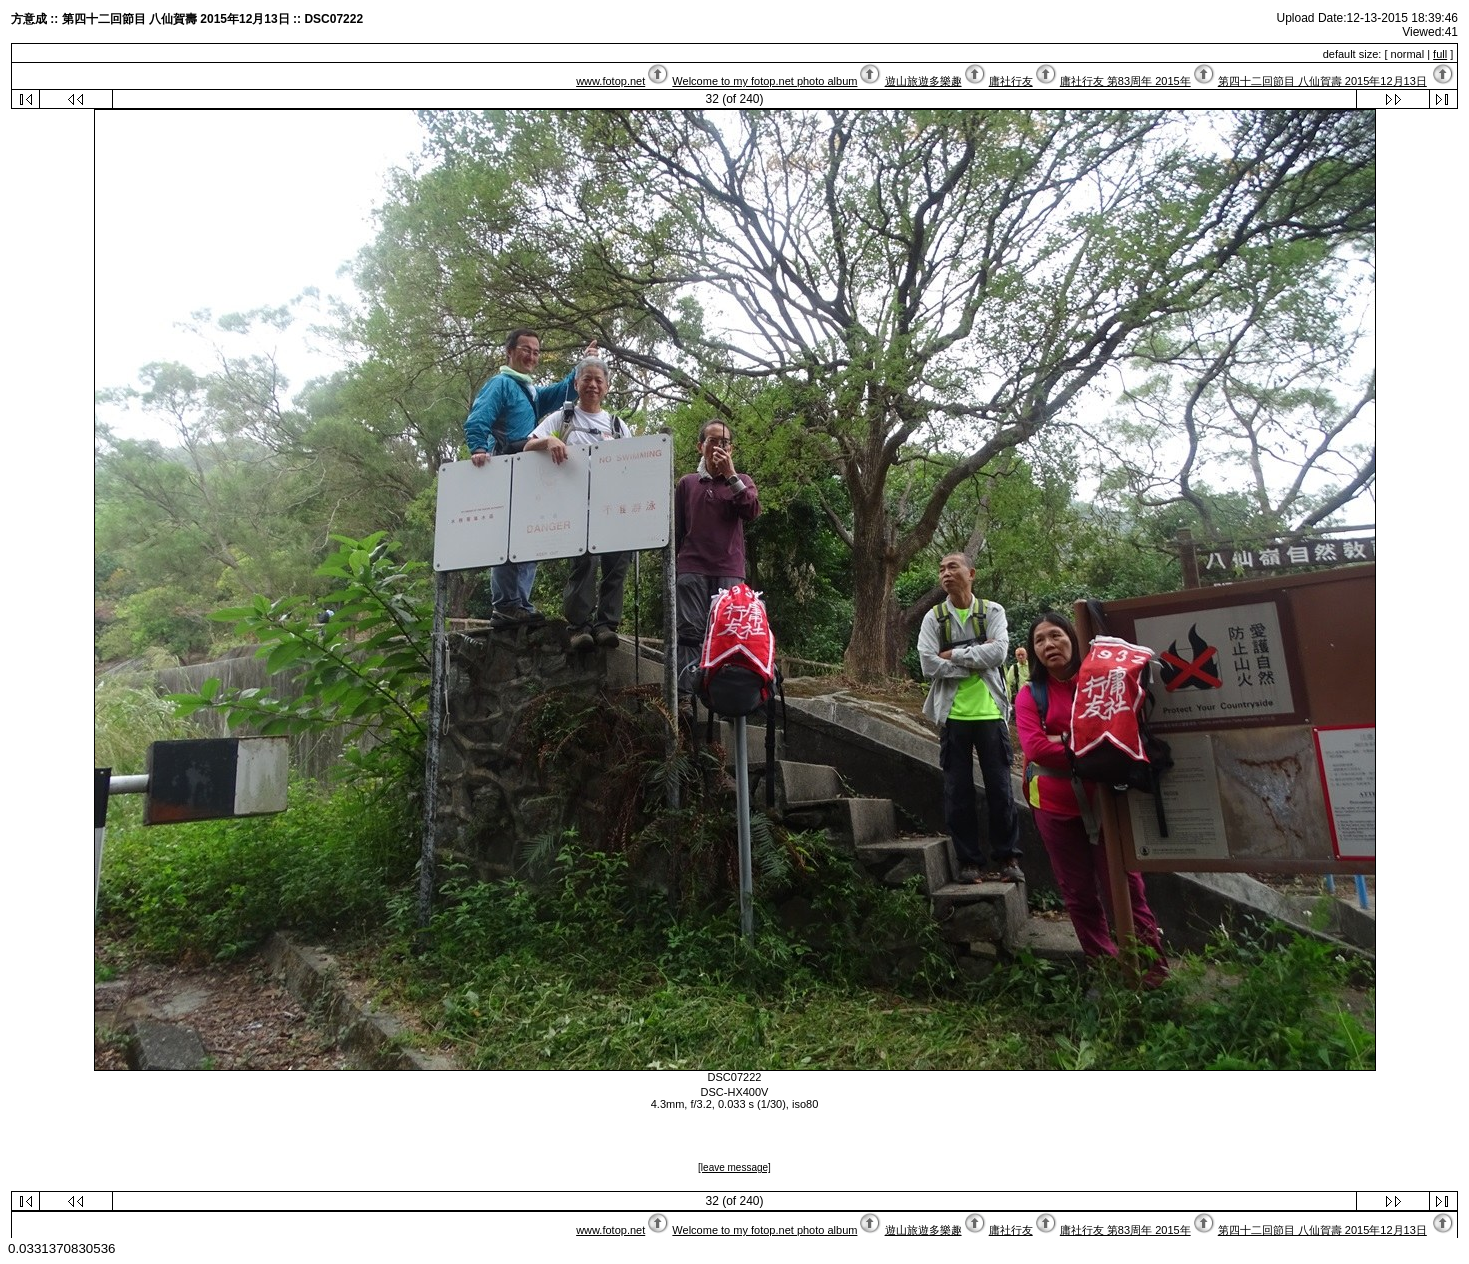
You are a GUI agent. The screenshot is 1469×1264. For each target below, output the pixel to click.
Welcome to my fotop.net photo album (764, 81)
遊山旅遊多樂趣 (923, 81)
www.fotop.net (610, 81)
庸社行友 (1011, 81)
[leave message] (734, 1167)
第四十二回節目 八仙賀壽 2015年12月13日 (1322, 81)
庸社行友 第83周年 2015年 (1125, 81)
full (1440, 54)
